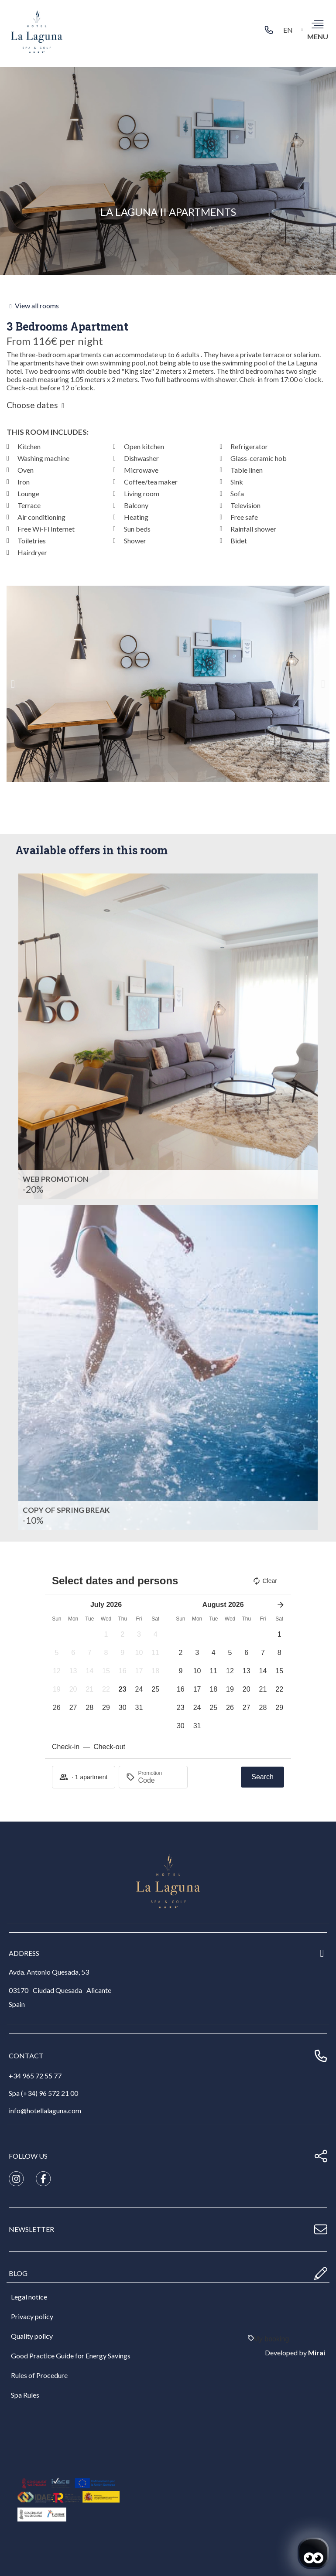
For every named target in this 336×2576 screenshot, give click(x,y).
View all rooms (37, 305)
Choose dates (32, 405)
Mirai (316, 2352)
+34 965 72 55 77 (35, 2075)
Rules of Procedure (39, 2375)
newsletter (31, 2229)
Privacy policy (32, 2316)
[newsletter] (320, 2229)
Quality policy (32, 2336)
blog (18, 2273)
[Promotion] (159, 1780)
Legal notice (29, 2297)
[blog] (320, 2273)
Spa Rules (25, 2395)
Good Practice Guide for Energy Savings (70, 2355)
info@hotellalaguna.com (45, 2110)
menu (317, 36)
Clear (264, 1580)
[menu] (317, 24)
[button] (13, 684)
